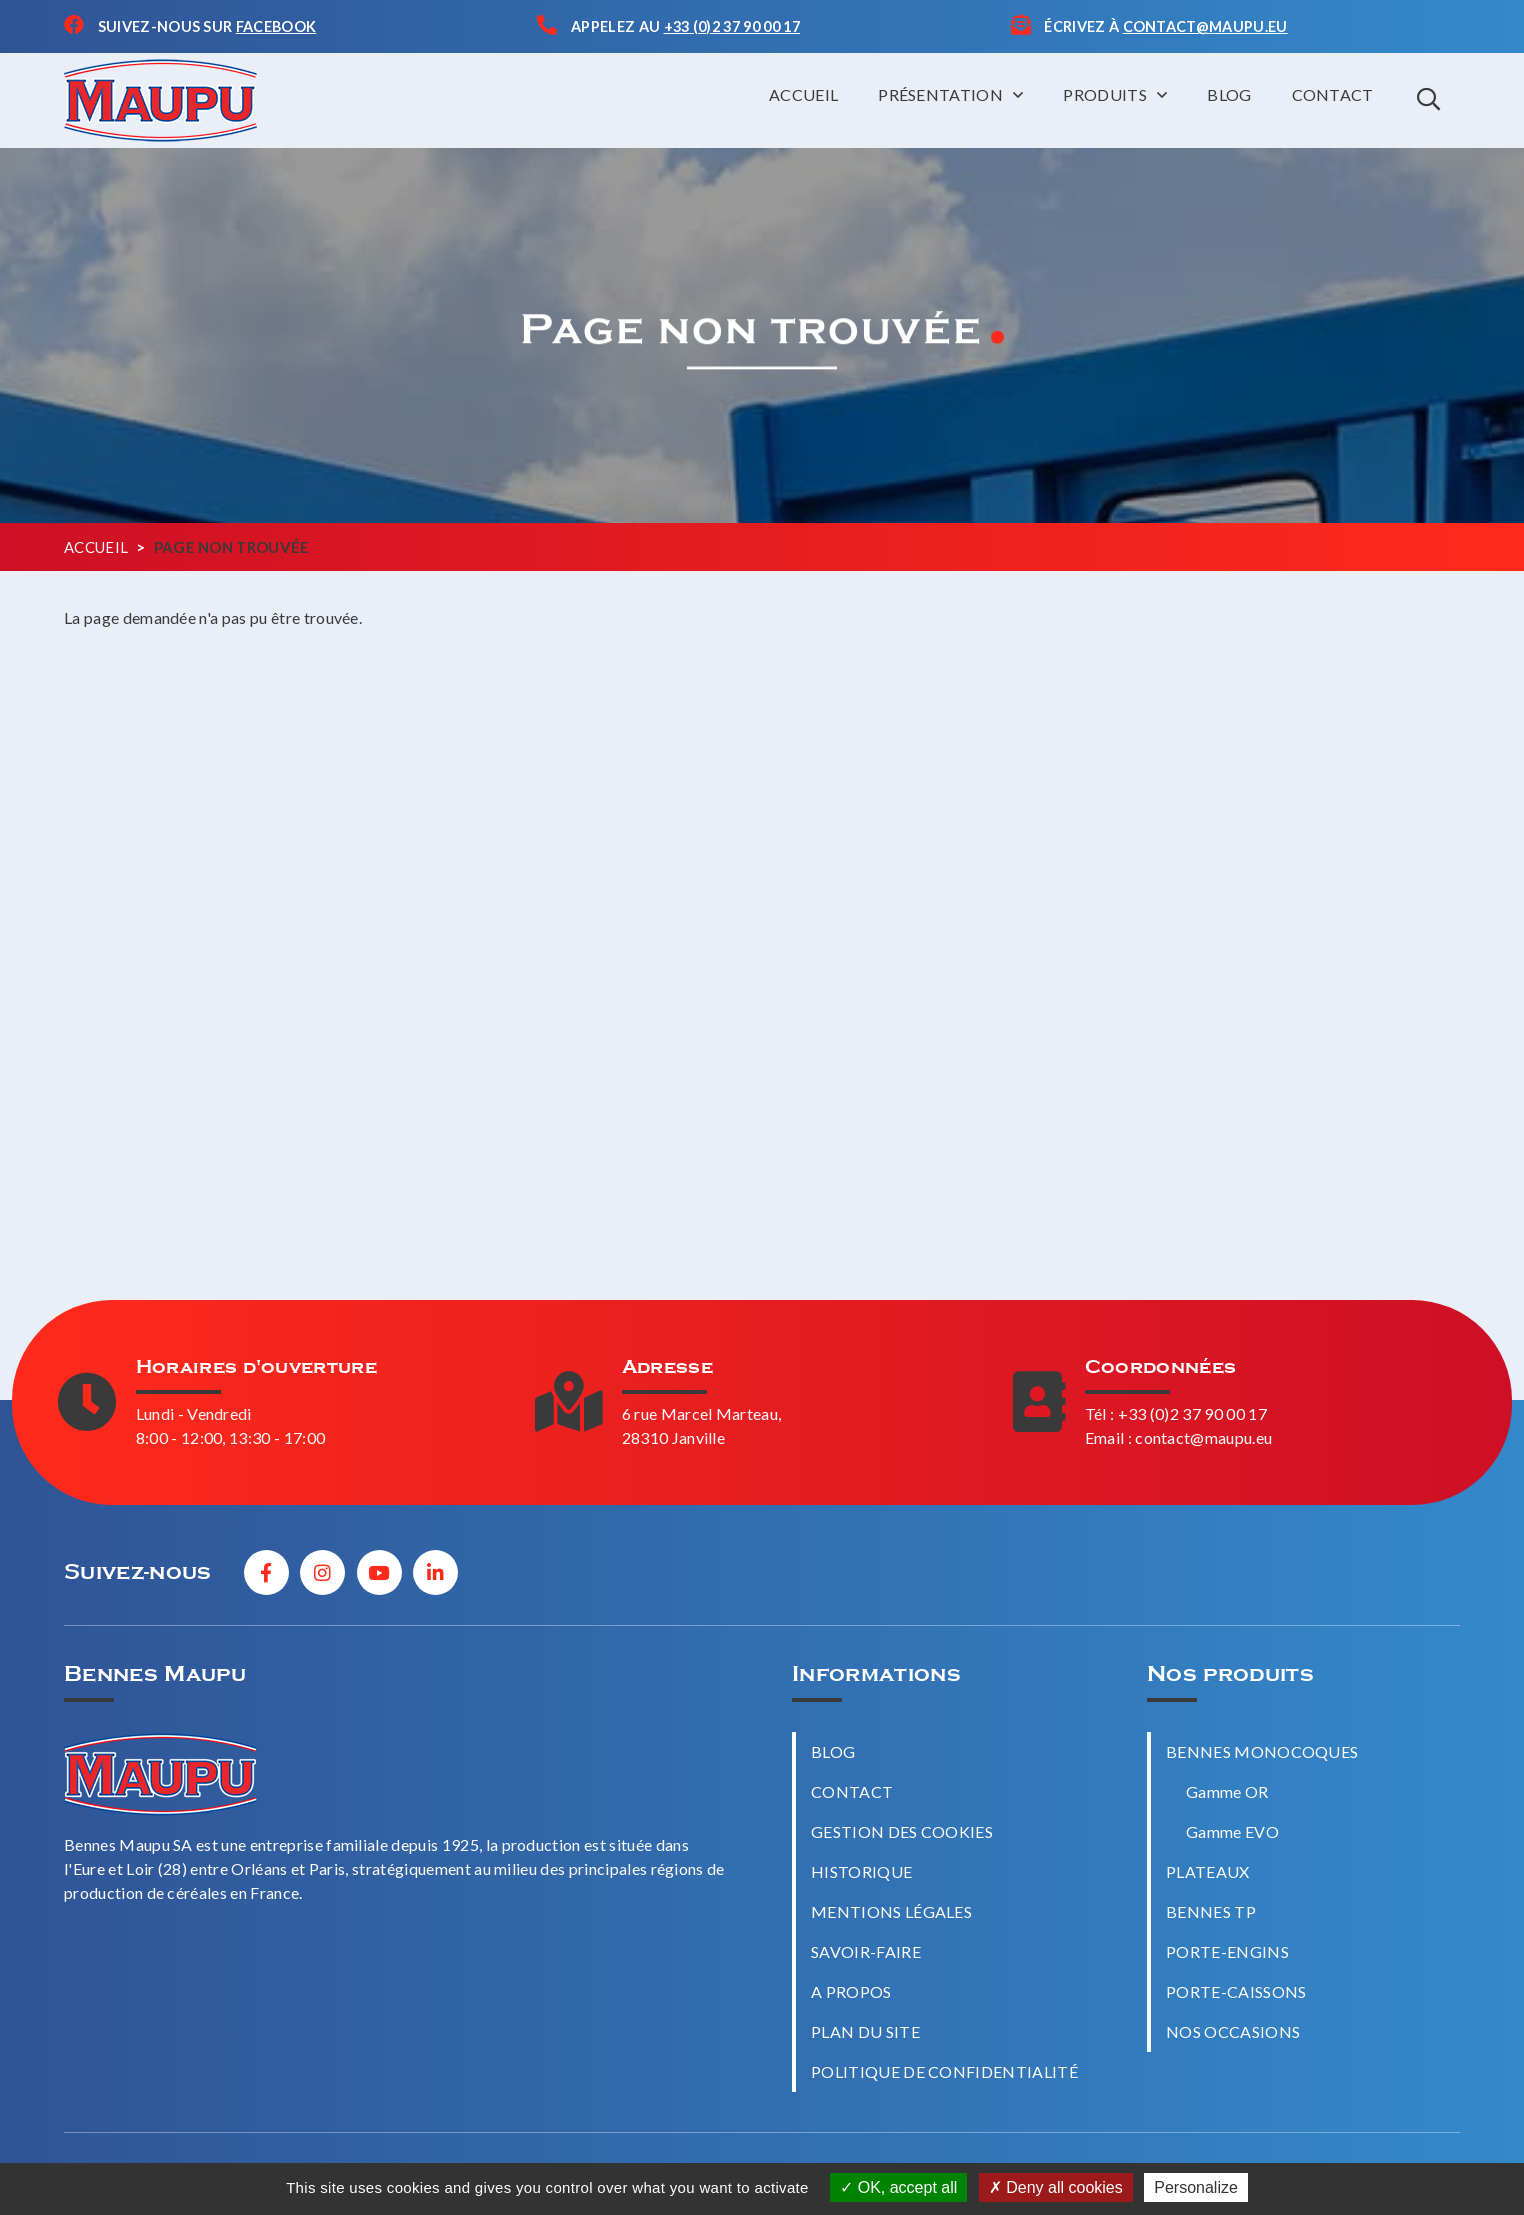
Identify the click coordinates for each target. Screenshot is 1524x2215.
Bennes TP (1211, 1911)
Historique (861, 1871)
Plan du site (865, 2031)
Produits (1105, 94)
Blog (1229, 94)
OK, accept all (898, 2187)
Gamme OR (1227, 1791)
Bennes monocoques (1262, 1751)
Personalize (1196, 2187)
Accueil (803, 94)
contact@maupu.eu (1203, 1437)
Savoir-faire (866, 1951)
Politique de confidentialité (944, 2071)
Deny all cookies (1056, 2187)
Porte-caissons (1236, 1991)
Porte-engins (1227, 1951)
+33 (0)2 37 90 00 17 (1192, 1413)
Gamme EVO (1232, 1831)
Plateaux (1208, 1871)
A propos (851, 1991)
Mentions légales (891, 1911)
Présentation (940, 94)
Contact (1333, 94)
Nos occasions (1233, 2031)
